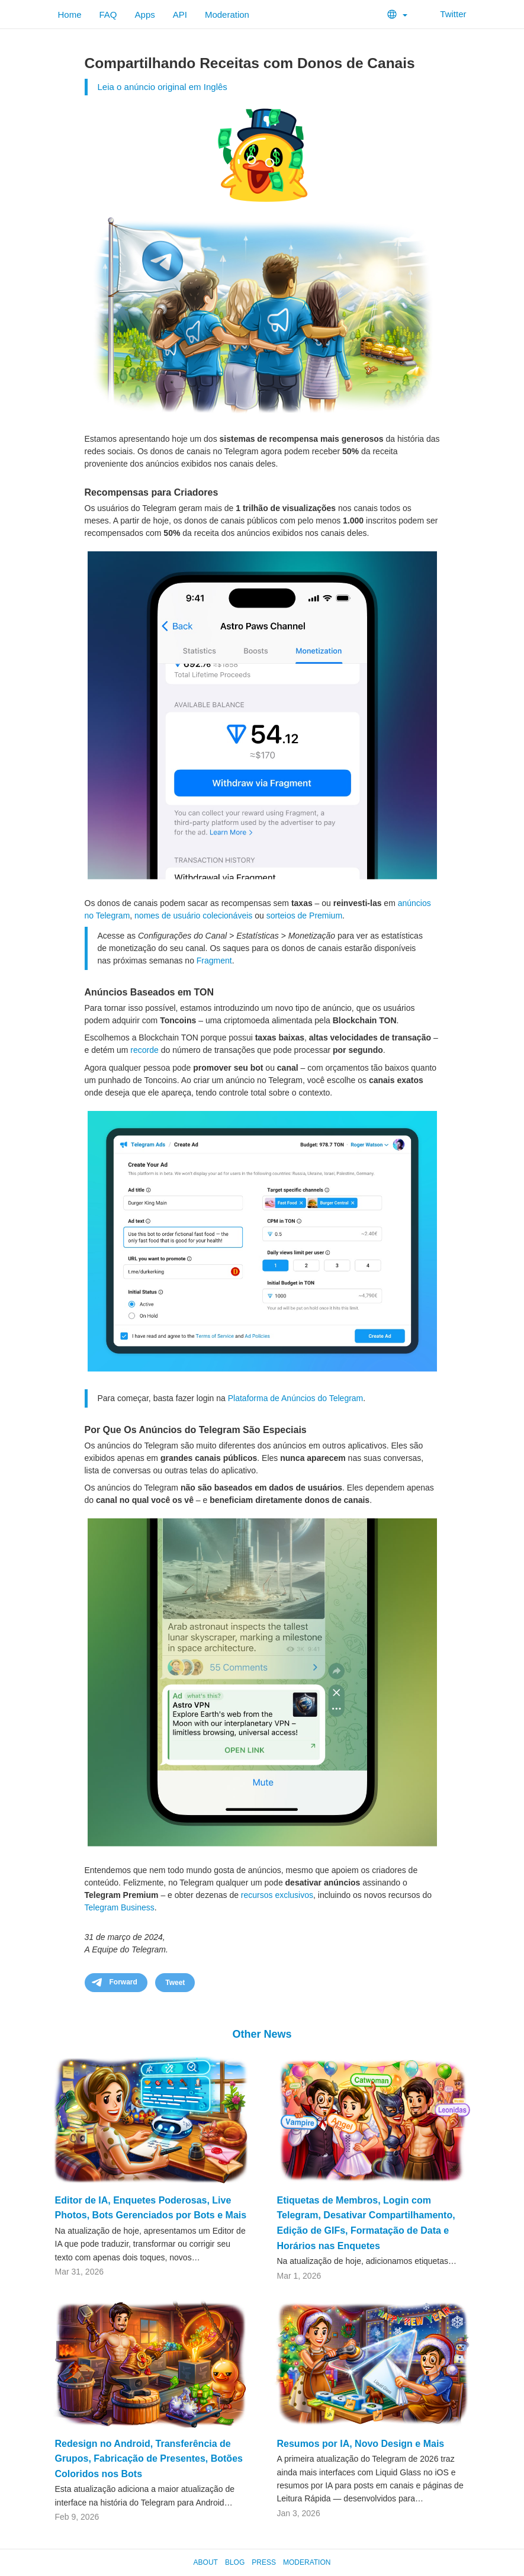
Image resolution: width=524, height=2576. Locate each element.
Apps (145, 14)
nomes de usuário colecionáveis (193, 915)
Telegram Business (120, 1907)
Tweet (175, 1982)
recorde (144, 1050)
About (206, 2562)
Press (264, 2562)
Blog (235, 2562)
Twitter (445, 14)
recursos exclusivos (277, 1895)
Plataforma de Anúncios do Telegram (296, 1398)
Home (70, 14)
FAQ (108, 14)
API (180, 14)
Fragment (214, 960)
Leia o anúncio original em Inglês (162, 87)
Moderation (227, 14)
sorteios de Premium (304, 915)
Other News (261, 2034)
